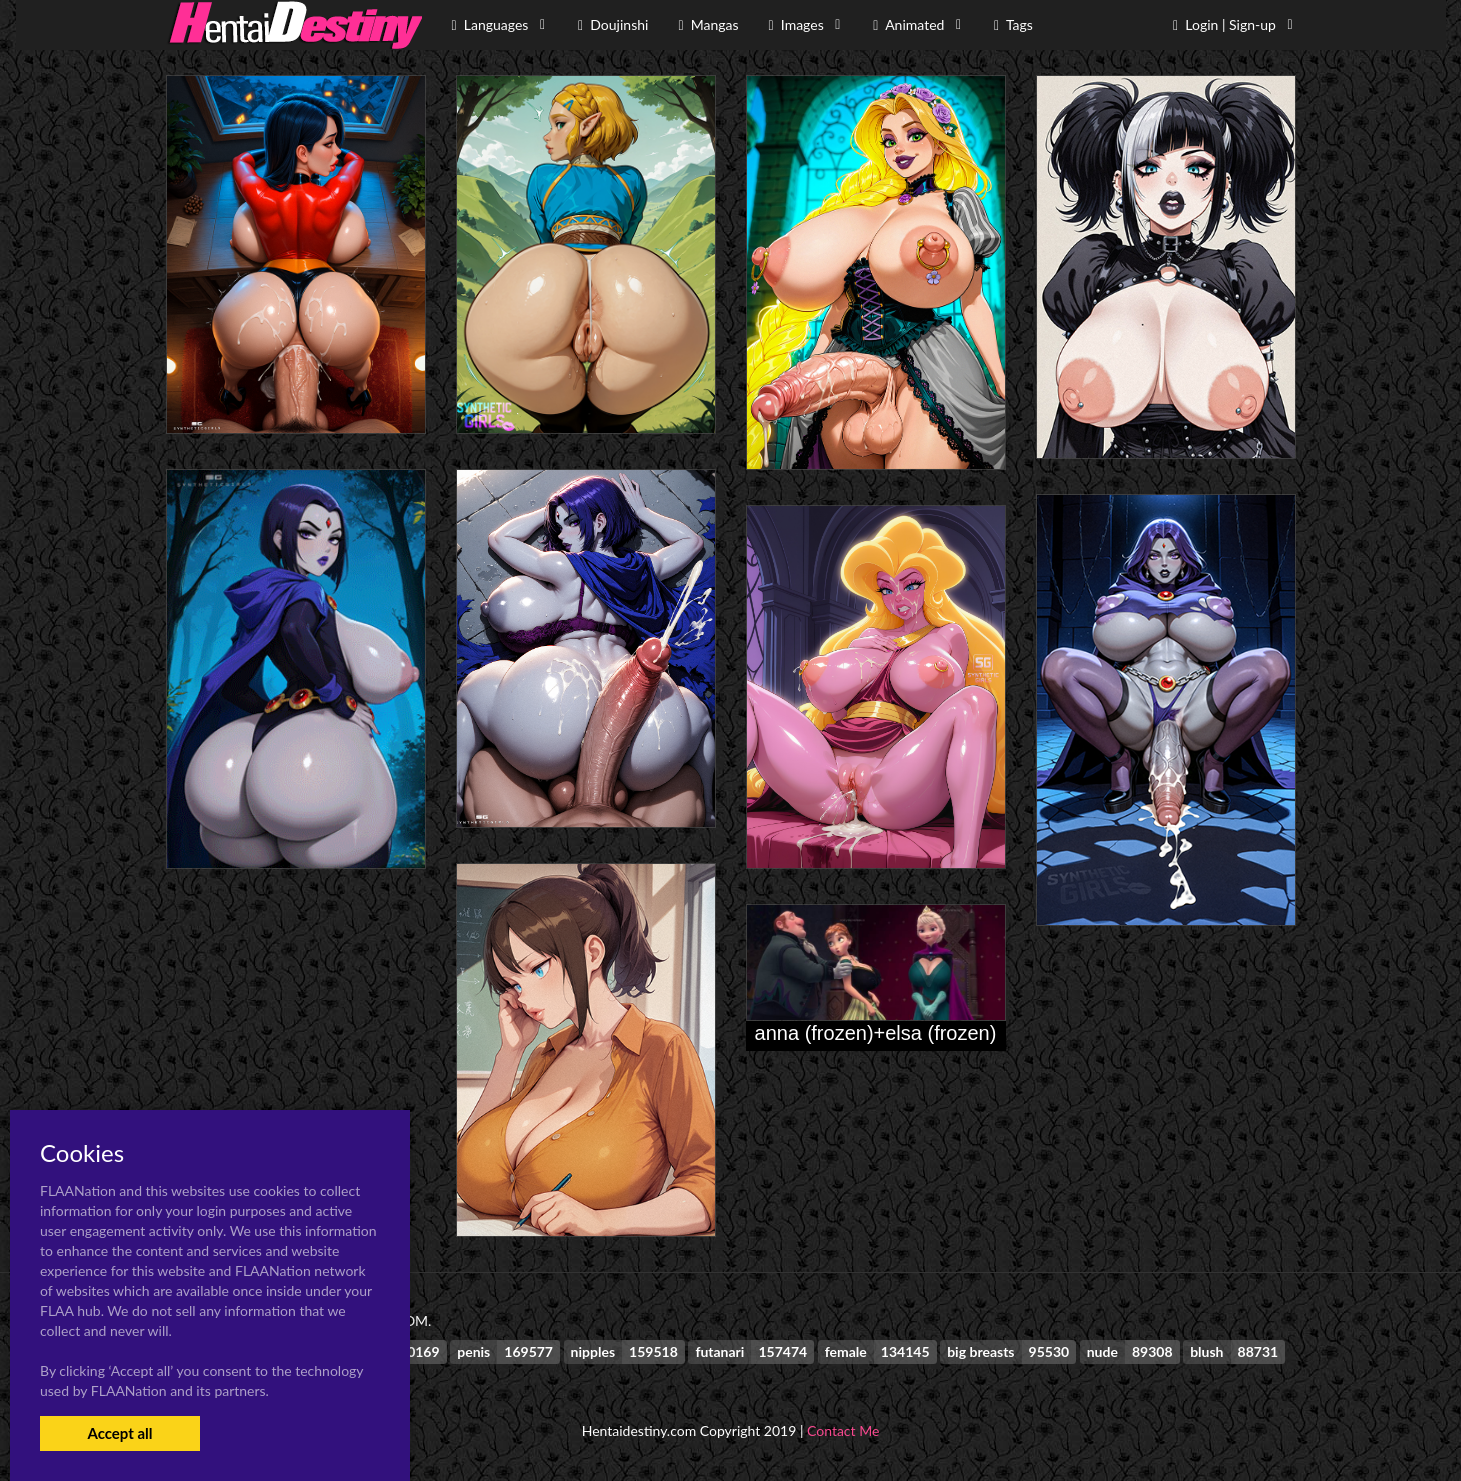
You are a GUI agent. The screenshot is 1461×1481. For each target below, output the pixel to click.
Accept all (119, 1433)
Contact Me (843, 1430)
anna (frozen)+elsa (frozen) (876, 1033)
